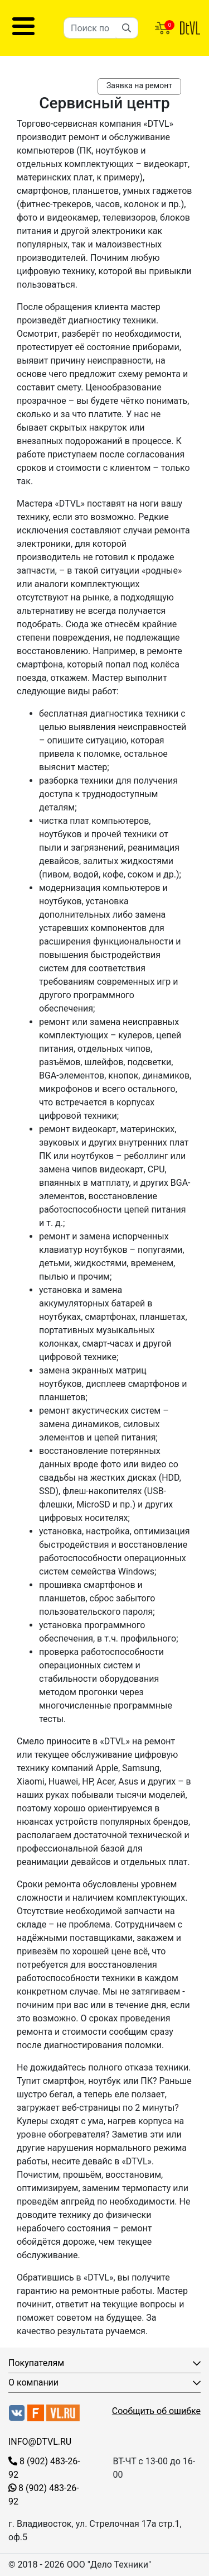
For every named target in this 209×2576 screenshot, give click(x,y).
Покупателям (36, 2363)
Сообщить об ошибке (156, 2411)
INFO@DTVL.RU (39, 2441)
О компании (33, 2382)
